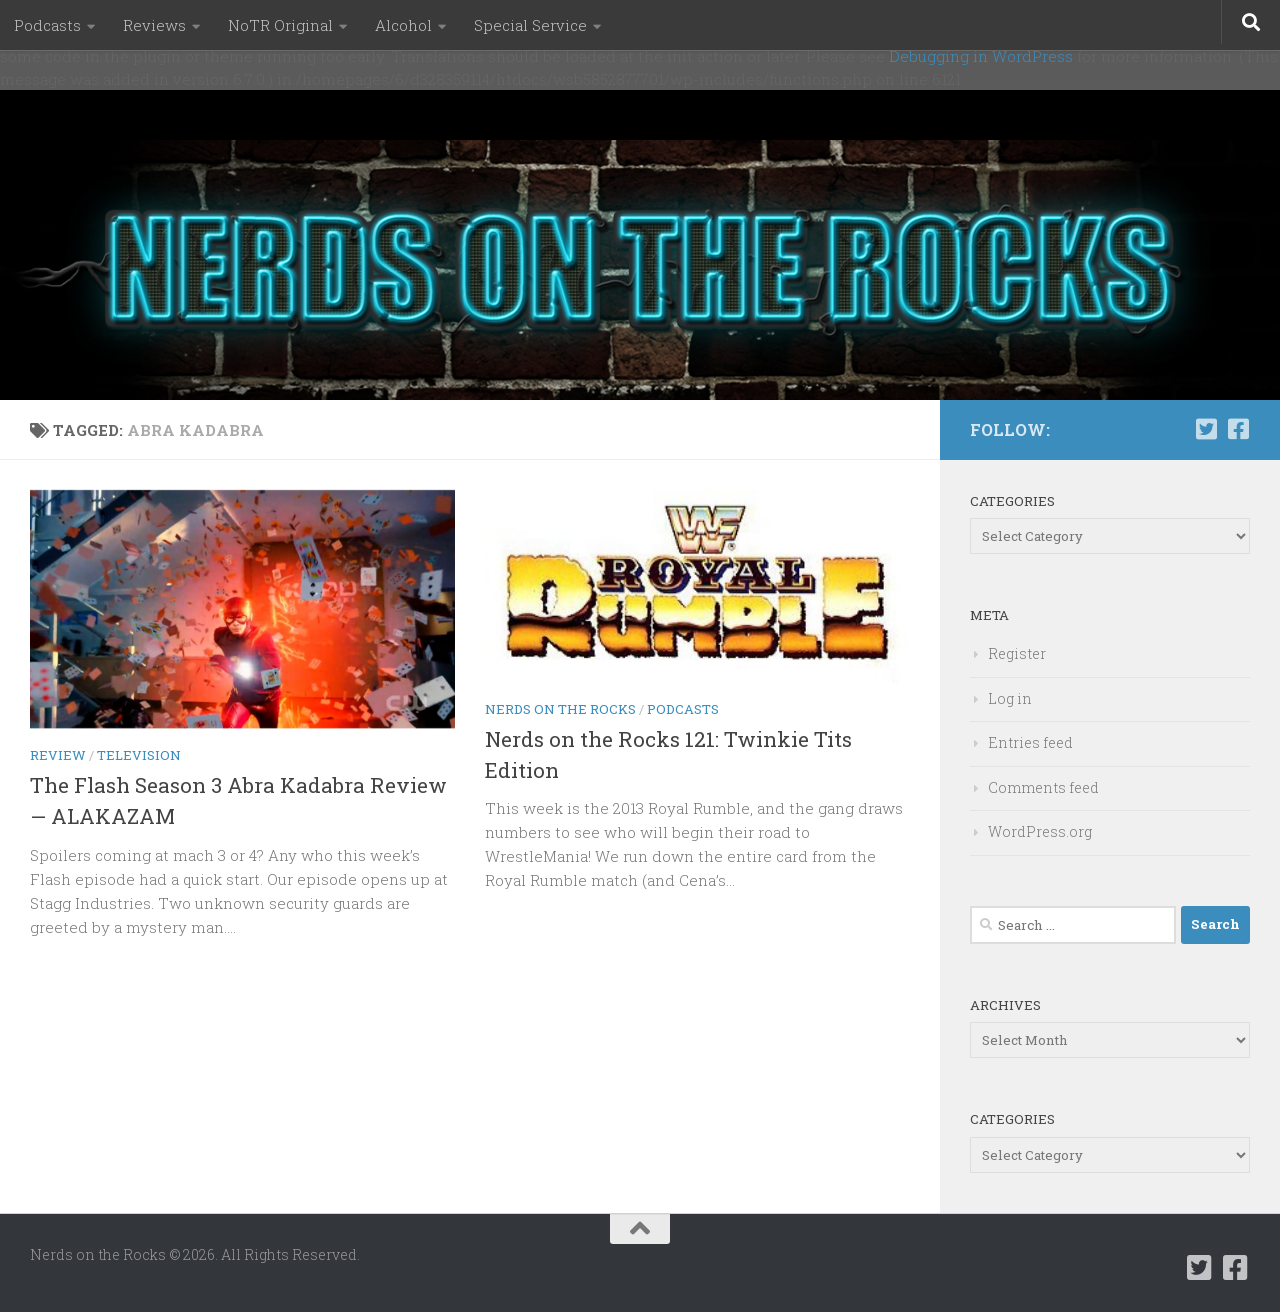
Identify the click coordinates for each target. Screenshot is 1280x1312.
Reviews (154, 25)
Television (139, 755)
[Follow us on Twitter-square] (1206, 429)
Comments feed (1043, 787)
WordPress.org (1040, 831)
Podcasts (47, 25)
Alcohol (403, 25)
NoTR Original (280, 25)
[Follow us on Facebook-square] (1238, 429)
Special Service (530, 25)
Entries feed (1030, 742)
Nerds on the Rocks (560, 709)
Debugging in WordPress (981, 56)
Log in (1010, 698)
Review (58, 755)
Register (1017, 653)
